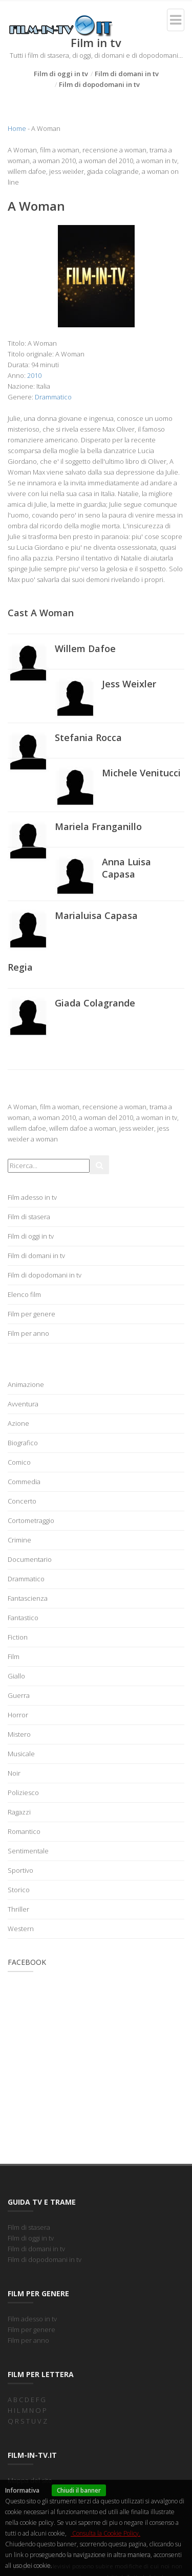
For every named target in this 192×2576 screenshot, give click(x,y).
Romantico (24, 1831)
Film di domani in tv (127, 73)
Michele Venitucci (141, 773)
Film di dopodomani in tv (99, 84)
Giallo (16, 1676)
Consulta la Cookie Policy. (105, 2533)
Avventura (23, 1403)
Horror (18, 1714)
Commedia (24, 1481)
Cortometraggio (31, 1520)
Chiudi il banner (79, 2490)
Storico (19, 1889)
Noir (14, 1773)
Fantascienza (28, 1598)
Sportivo (20, 1870)
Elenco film (24, 1294)
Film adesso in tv (32, 1197)
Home (17, 128)
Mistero (19, 1734)
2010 (34, 375)
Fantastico (23, 1617)
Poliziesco (23, 1792)
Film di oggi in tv (61, 73)
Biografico (23, 1442)
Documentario (30, 1559)
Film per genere (31, 1313)
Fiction (18, 1637)
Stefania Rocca (88, 737)
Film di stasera (29, 1216)
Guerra (19, 1695)
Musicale (21, 1753)
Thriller (18, 1909)
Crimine (19, 1539)
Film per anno (28, 1333)
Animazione (26, 1384)
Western (21, 1928)
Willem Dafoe (85, 648)
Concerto (22, 1501)
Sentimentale (28, 1850)
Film (13, 1656)
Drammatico (53, 396)
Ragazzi (19, 1812)
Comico (19, 1462)
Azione (18, 1423)
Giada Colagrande (95, 1003)
